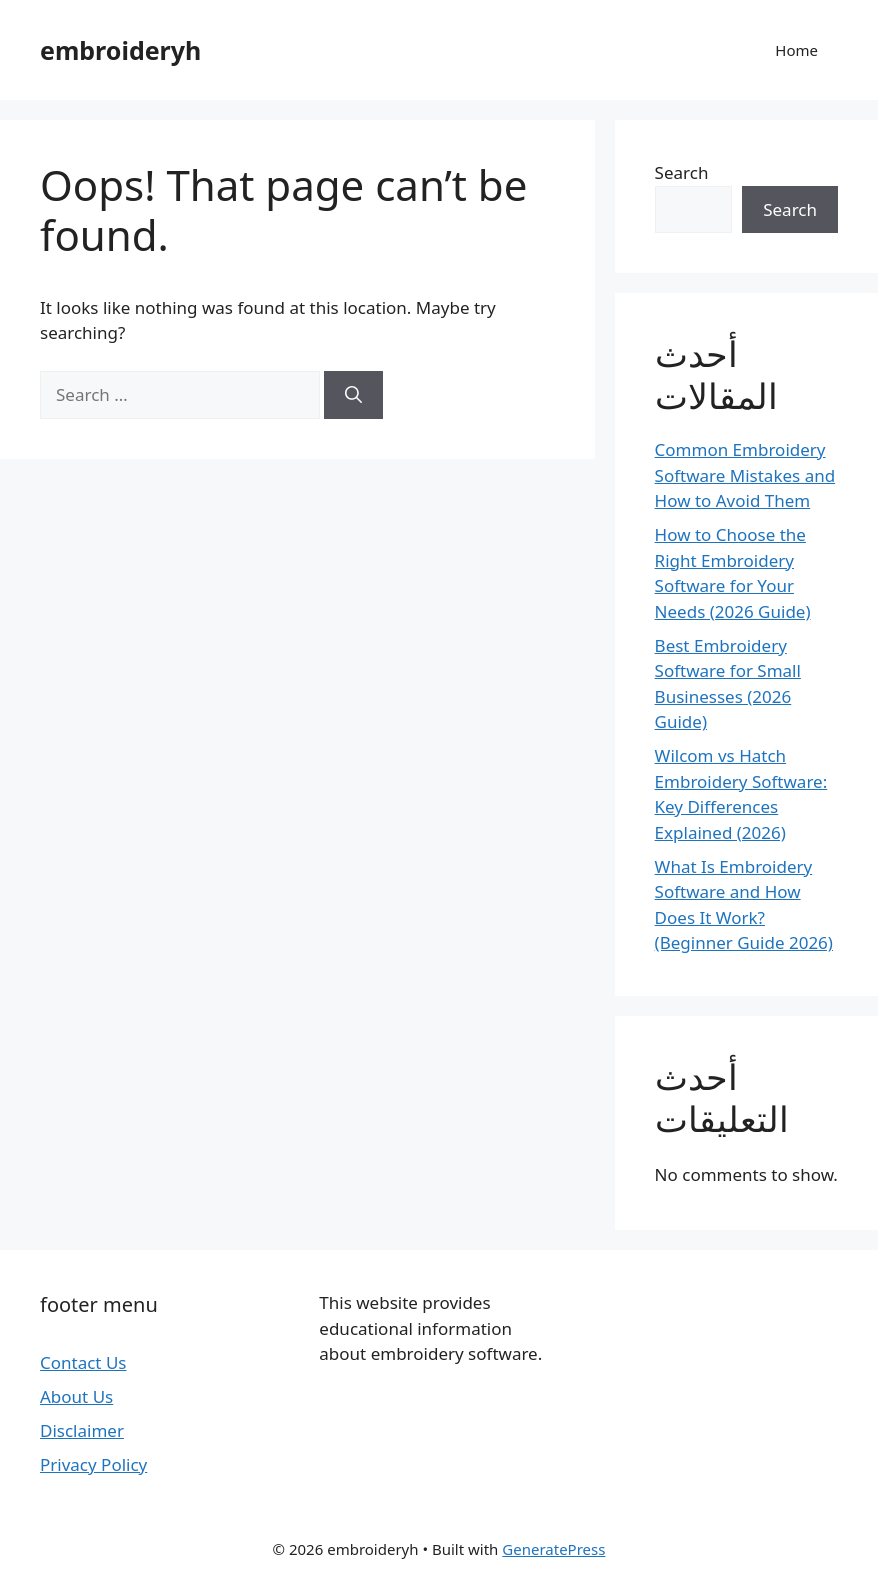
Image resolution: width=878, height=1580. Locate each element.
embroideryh (120, 50)
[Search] (353, 395)
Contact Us (83, 1362)
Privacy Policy (93, 1464)
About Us (76, 1396)
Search (682, 172)
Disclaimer (82, 1430)
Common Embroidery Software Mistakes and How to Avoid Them (745, 475)
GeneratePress (553, 1549)
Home (796, 50)
